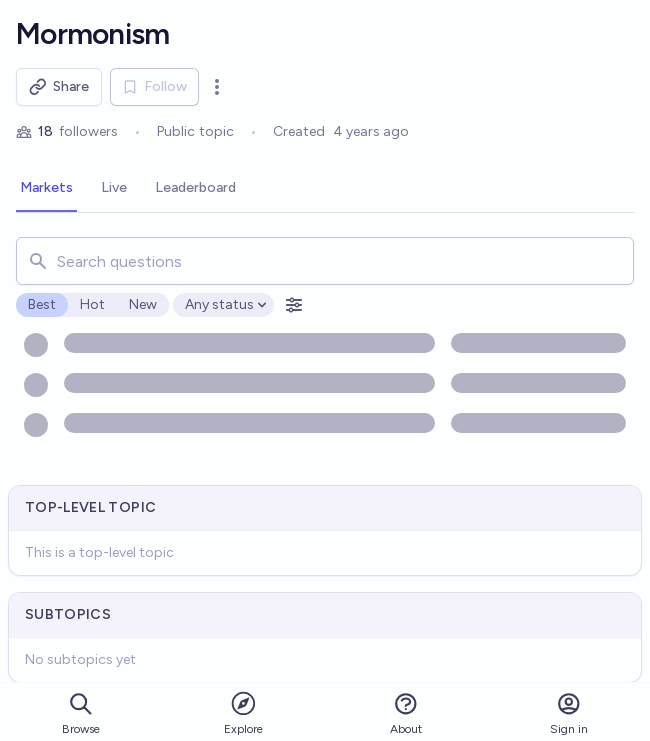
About (406, 713)
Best (42, 304)
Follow (154, 86)
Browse (81, 713)
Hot (92, 304)
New (143, 304)
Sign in (569, 713)
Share (59, 87)
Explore (243, 712)
